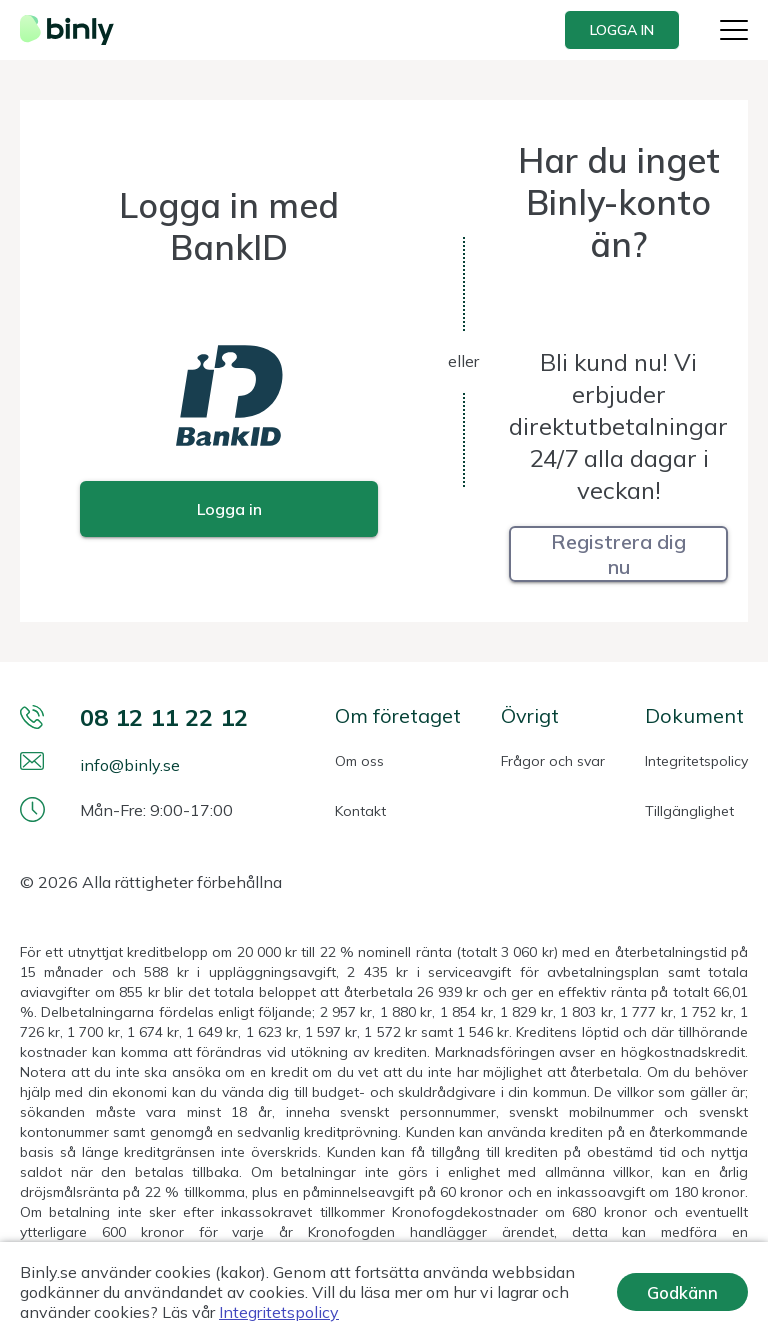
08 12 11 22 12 (164, 717)
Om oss (359, 761)
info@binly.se (130, 765)
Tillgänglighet (689, 811)
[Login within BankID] (229, 509)
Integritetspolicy (696, 761)
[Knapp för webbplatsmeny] (734, 30)
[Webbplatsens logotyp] (73, 30)
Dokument (694, 715)
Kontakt (360, 811)
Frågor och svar (553, 761)
